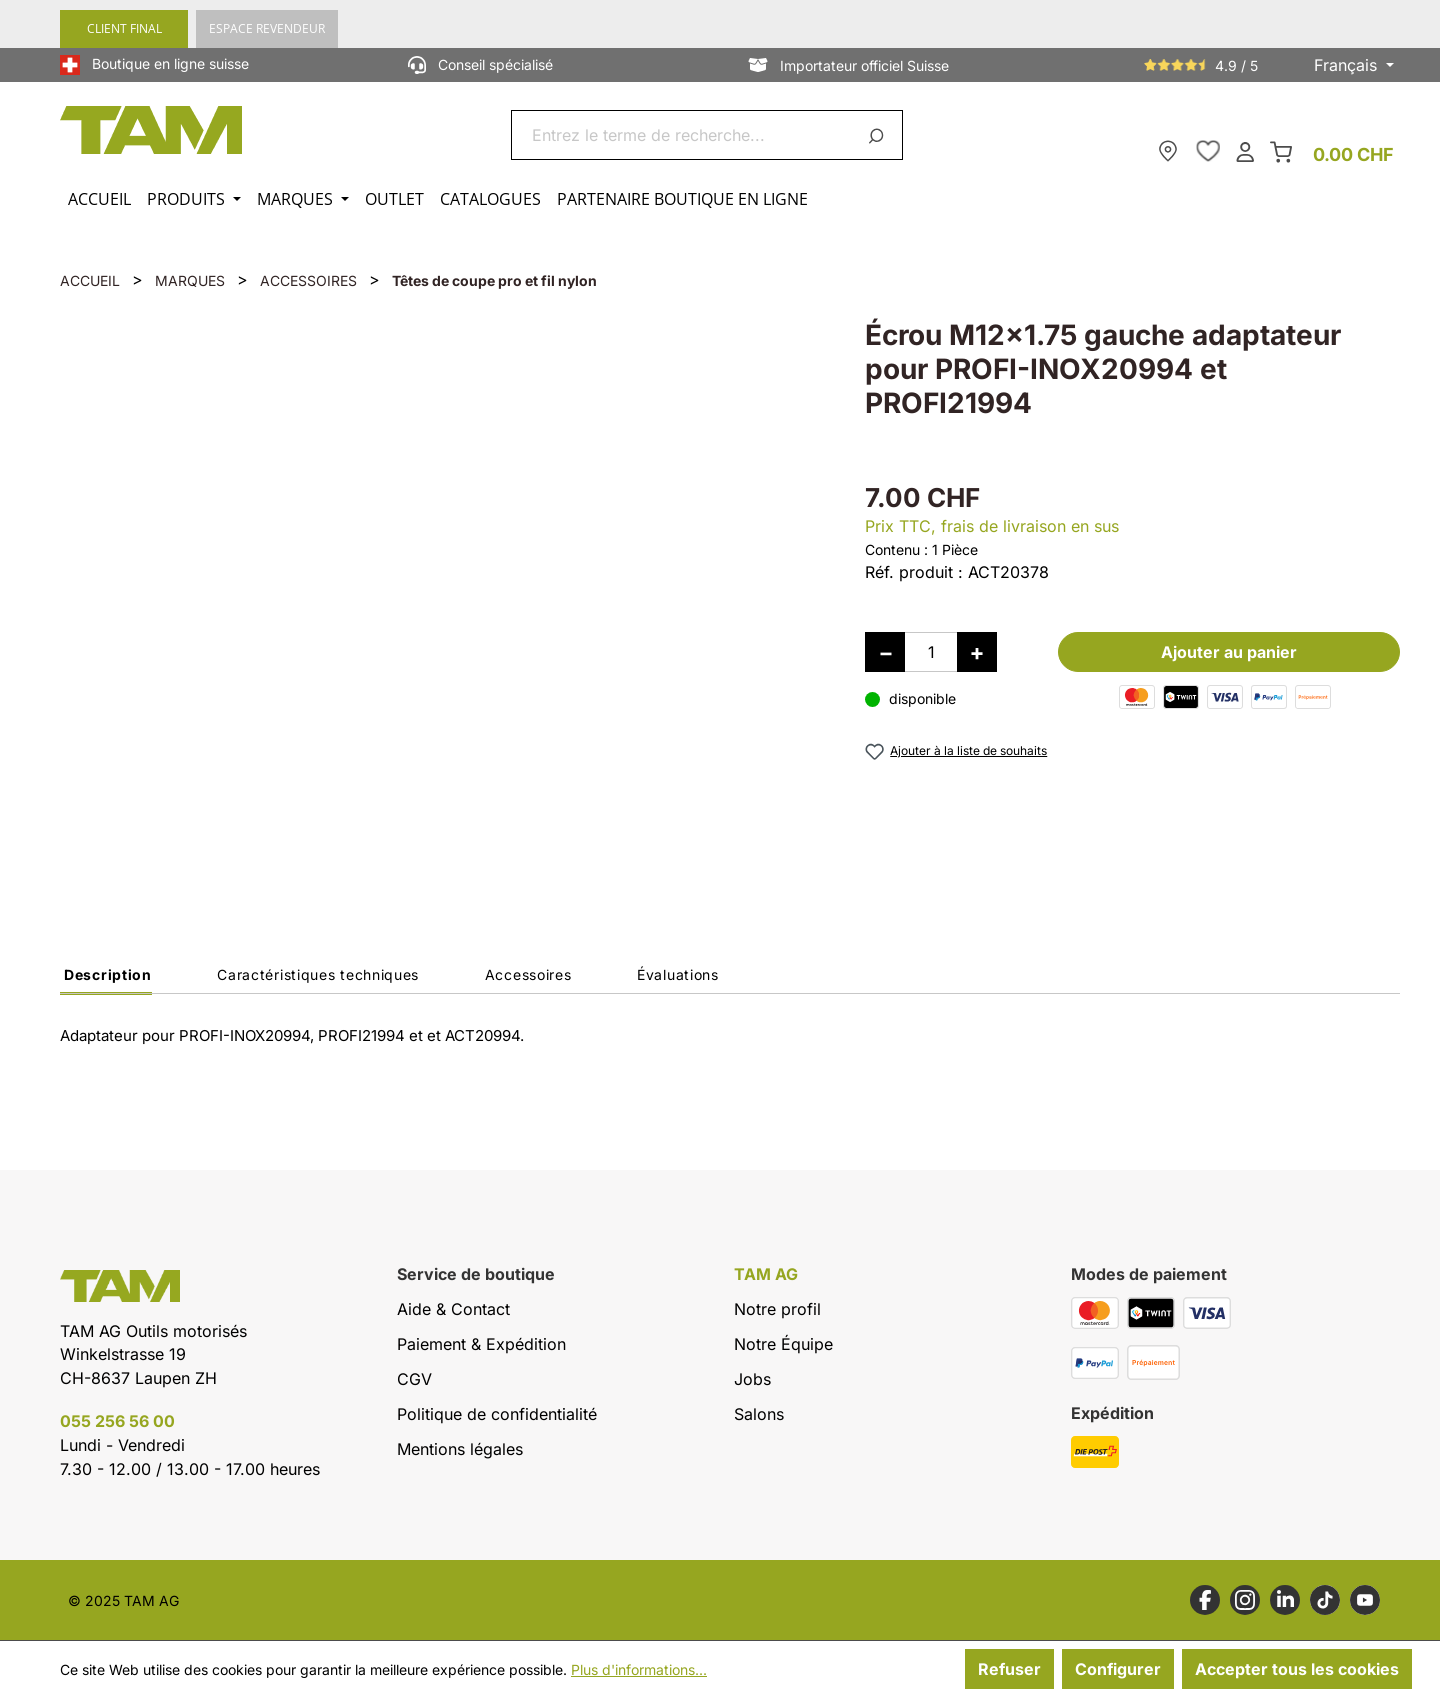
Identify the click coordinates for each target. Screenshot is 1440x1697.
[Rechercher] (879, 135)
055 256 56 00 (117, 1421)
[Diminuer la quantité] (885, 652)
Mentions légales (460, 1449)
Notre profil (777, 1309)
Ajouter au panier (1229, 652)
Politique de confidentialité (497, 1414)
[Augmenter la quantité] (977, 652)
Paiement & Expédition (481, 1344)
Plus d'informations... (639, 1669)
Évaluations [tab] (678, 974)
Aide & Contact (453, 1309)
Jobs (752, 1379)
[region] (442, 595)
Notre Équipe (783, 1344)
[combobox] (683, 135)
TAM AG (766, 1274)
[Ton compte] (1245, 150)
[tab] (106, 980)
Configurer (1118, 1669)
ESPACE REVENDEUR (267, 28)
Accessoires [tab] (528, 974)
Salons (759, 1414)
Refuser (1009, 1669)
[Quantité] (931, 652)
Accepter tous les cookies (1297, 1669)
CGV (414, 1379)
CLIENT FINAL (124, 28)
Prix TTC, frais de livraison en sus (992, 526)
